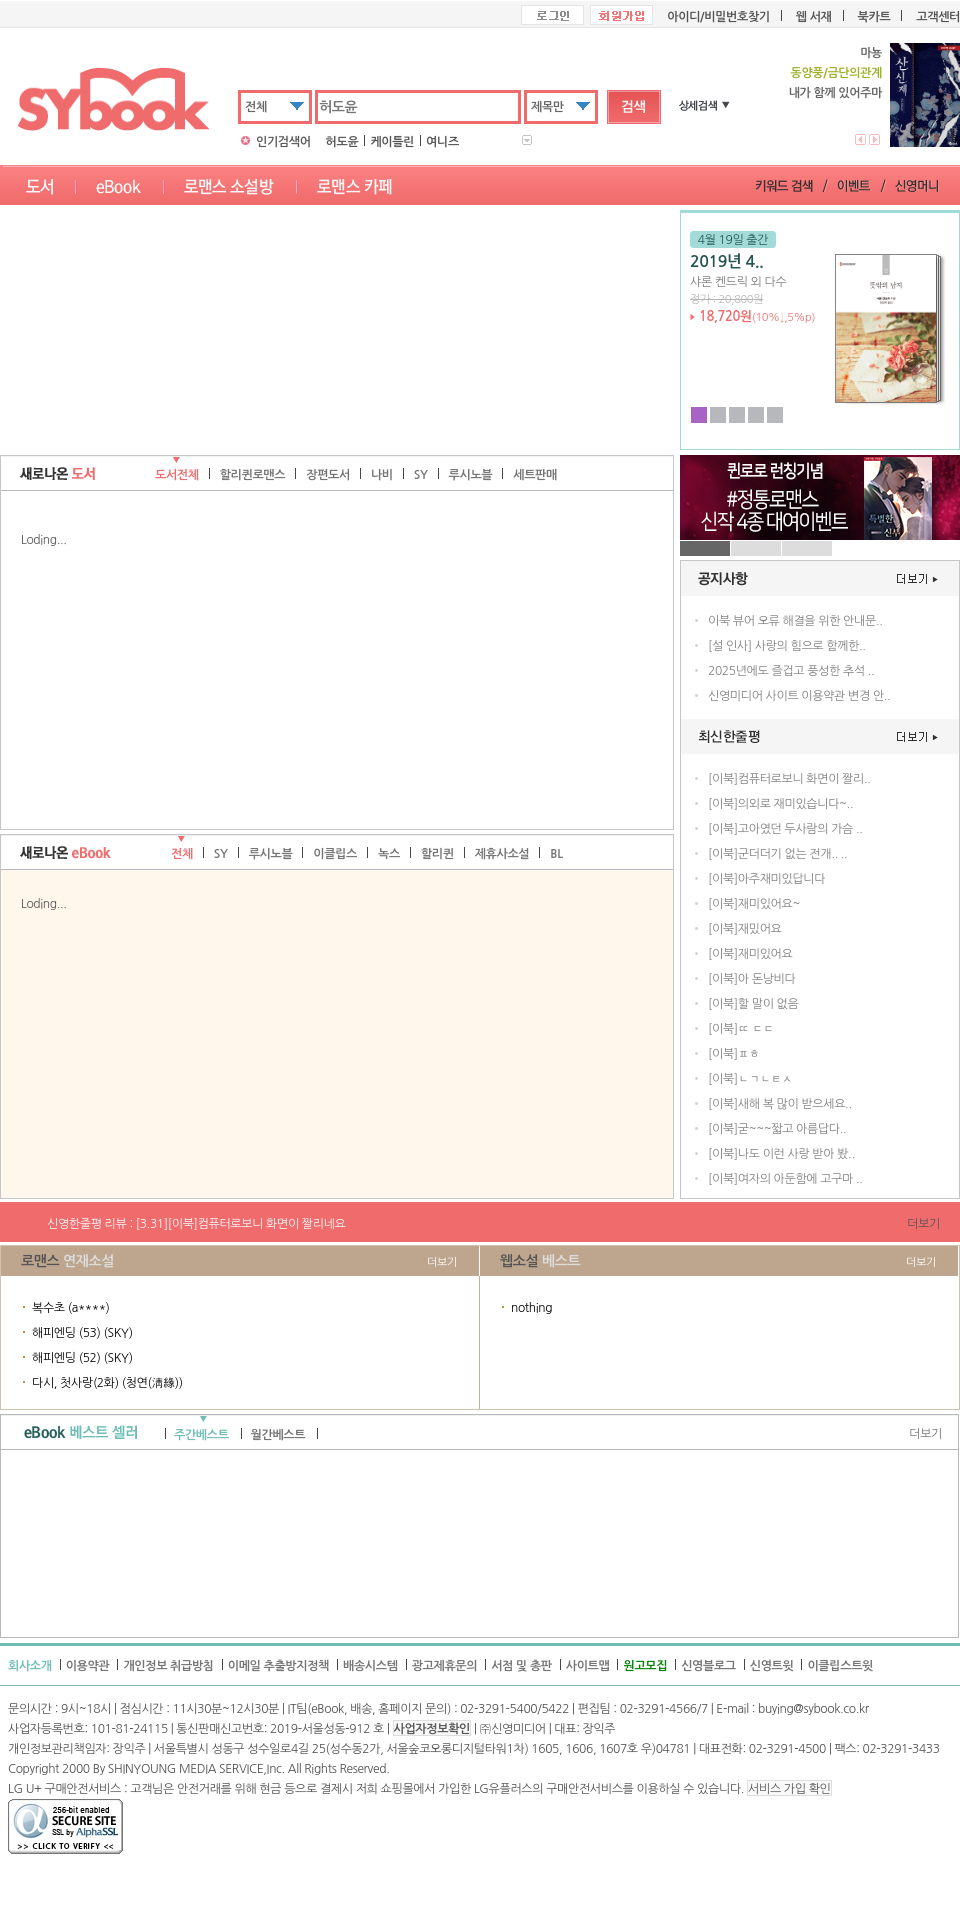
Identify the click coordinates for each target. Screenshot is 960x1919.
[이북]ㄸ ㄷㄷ (741, 1029)
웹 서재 (814, 17)
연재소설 (88, 1261)
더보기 (923, 1224)
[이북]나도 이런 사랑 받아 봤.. (781, 1154)
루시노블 (471, 475)
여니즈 (442, 142)
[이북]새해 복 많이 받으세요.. (780, 1104)
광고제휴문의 (445, 1666)
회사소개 (30, 1666)
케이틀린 (392, 142)
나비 (382, 475)
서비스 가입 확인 (789, 1789)
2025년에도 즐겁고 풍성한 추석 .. (791, 671)
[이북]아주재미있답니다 (766, 879)
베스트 (561, 1261)
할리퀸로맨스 (253, 475)
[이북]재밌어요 (745, 929)
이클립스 (335, 854)
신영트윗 (772, 1666)
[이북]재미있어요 (750, 954)
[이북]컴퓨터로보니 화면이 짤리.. (789, 779)
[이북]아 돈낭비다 (751, 979)
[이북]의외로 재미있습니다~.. (780, 804)
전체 (256, 107)
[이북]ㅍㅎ (734, 1054)
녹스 (389, 854)
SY (421, 475)
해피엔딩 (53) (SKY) (82, 1333)
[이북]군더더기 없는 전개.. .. (777, 854)
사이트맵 (588, 1666)
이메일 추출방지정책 (278, 1666)
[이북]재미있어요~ (754, 904)
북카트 (874, 17)
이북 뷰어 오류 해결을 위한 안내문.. (795, 621)
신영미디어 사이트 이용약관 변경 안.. (799, 696)
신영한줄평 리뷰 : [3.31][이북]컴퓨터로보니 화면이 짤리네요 (196, 1224)
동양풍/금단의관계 (835, 73)
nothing (531, 1308)
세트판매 (535, 475)
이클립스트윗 (840, 1666)
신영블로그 (708, 1666)
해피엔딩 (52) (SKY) (82, 1358)
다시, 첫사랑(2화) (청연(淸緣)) (107, 1383)
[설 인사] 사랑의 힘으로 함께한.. (787, 646)
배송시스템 (370, 1666)
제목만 (547, 107)
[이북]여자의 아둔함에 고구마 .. (785, 1179)
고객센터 (938, 17)
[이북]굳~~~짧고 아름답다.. (777, 1129)
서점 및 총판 (521, 1666)
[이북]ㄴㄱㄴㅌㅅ (750, 1079)
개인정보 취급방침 (168, 1666)
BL (556, 854)
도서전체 (177, 475)
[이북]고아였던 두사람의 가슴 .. (785, 829)
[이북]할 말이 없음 (753, 1004)
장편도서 (328, 475)
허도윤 (342, 142)
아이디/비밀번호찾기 (718, 17)
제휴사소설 (502, 854)
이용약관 (88, 1666)
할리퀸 (437, 854)
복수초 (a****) (71, 1308)
